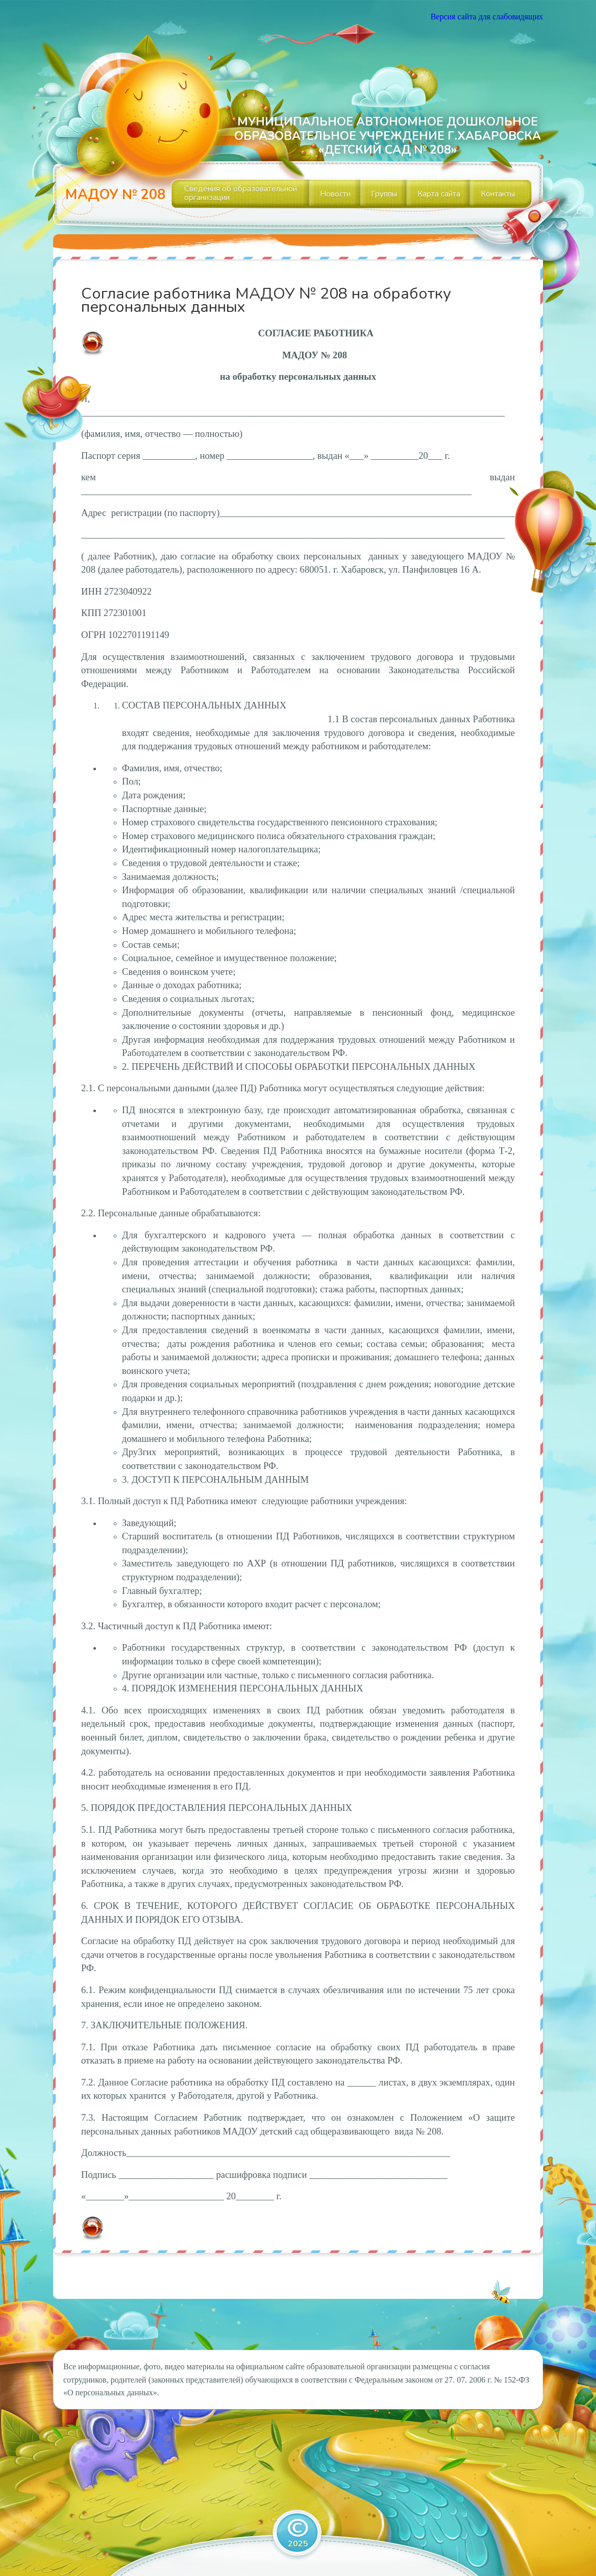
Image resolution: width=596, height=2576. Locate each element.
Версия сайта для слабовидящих (487, 16)
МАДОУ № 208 (115, 194)
